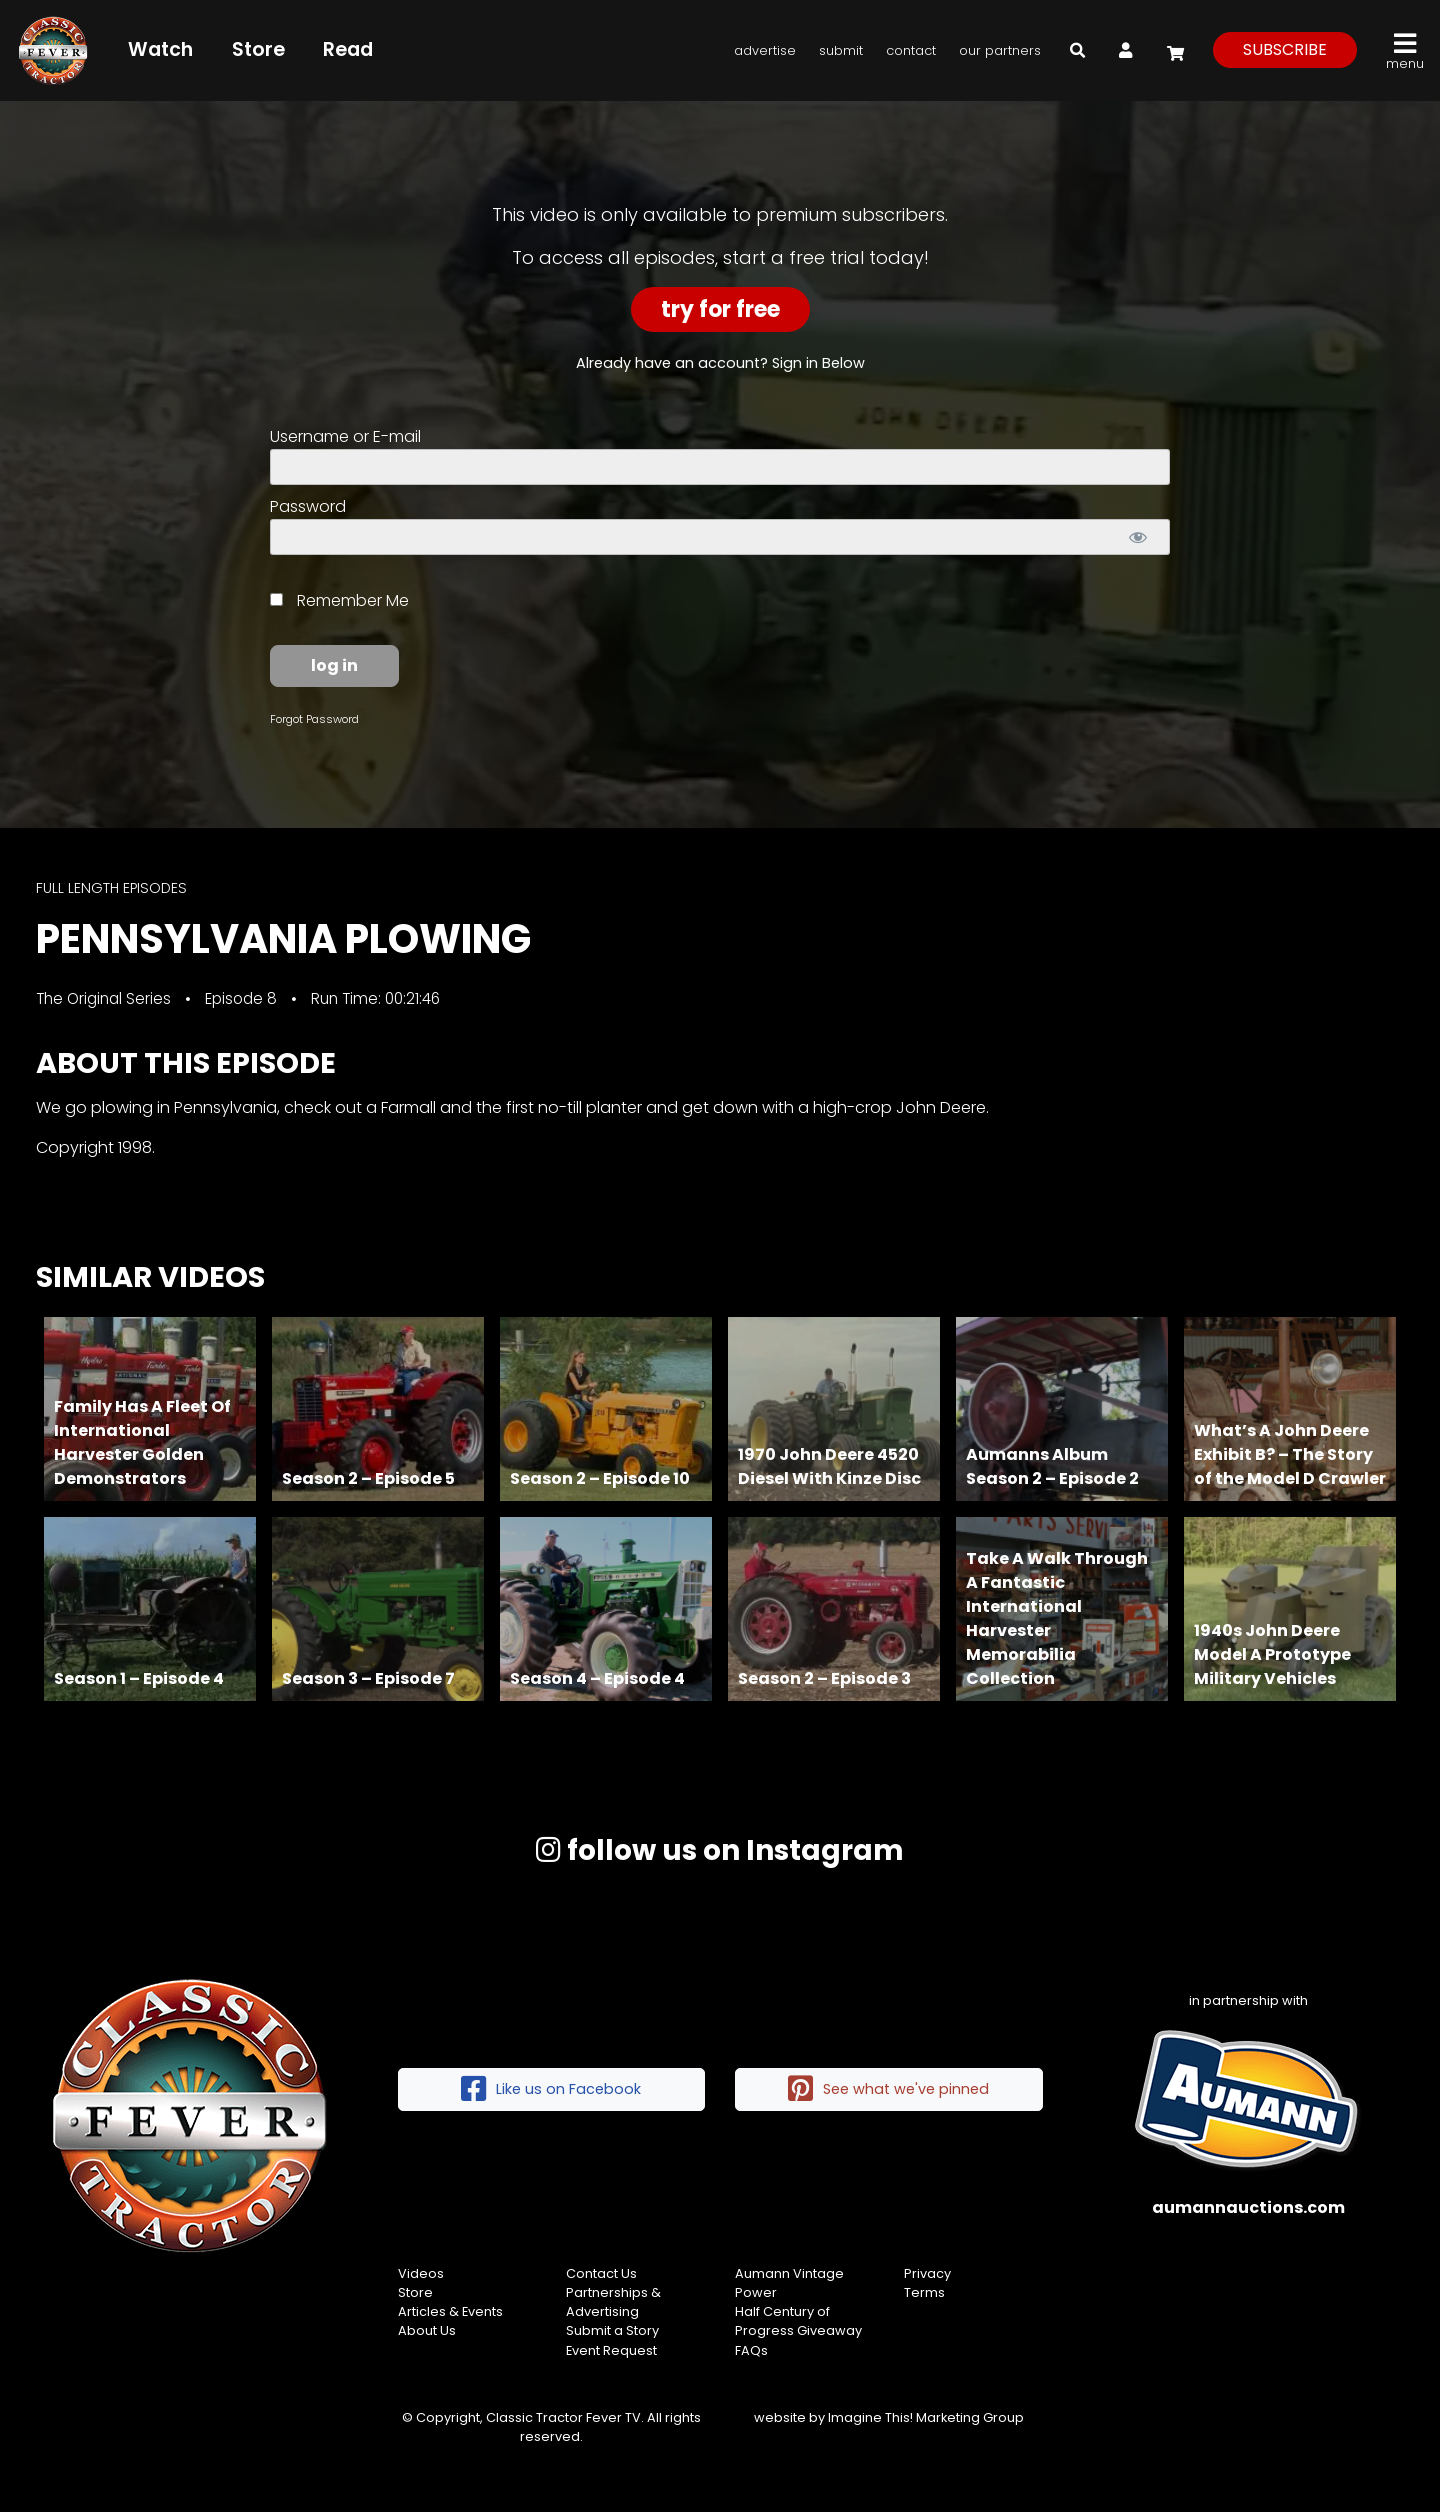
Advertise (765, 50)
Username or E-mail (345, 436)
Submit (841, 50)
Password (308, 506)
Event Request (611, 2350)
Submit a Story (612, 2330)
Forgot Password (314, 719)
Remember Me (339, 600)
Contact (911, 50)
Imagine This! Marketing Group (926, 2417)
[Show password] (1137, 537)
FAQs (751, 2350)
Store (258, 49)
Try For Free (720, 309)
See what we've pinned (888, 2089)
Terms (924, 2292)
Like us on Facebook (551, 2089)
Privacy (927, 2273)
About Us (427, 2330)
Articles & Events (450, 2311)
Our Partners (1000, 50)
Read (348, 49)
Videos (421, 2273)
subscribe (1285, 49)
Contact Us (601, 2273)
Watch (160, 49)
